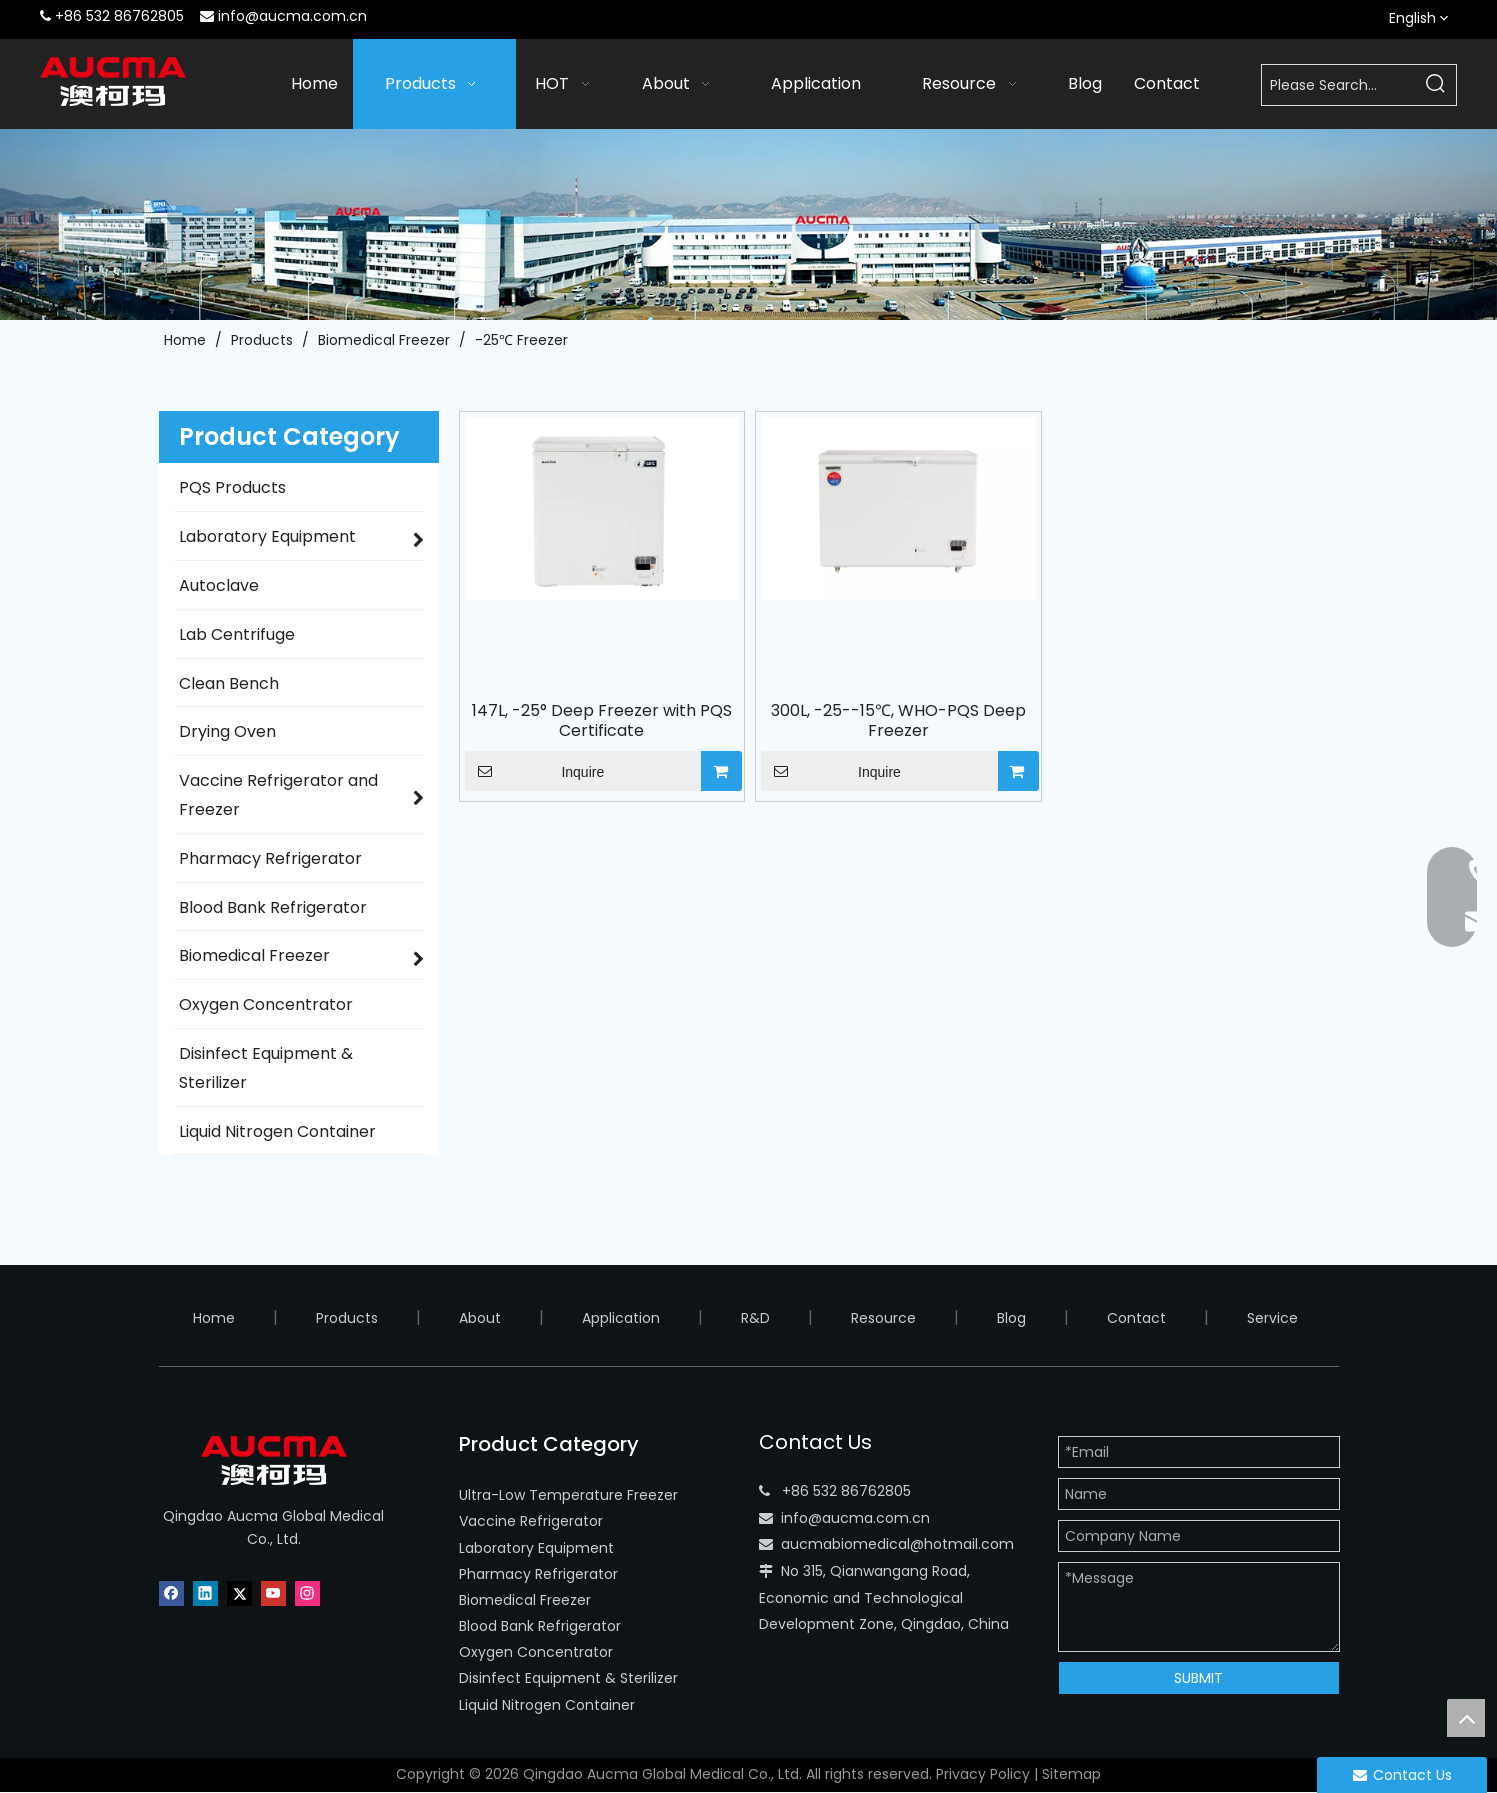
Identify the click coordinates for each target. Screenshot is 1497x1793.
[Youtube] (273, 1593)
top (1466, 1718)
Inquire (535, 771)
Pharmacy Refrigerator (538, 1574)
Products (347, 1318)
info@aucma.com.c (851, 1518)
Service (1272, 1318)
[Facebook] (171, 1593)
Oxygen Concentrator (536, 1652)
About (480, 1318)
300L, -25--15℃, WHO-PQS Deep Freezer (898, 721)
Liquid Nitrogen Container (547, 1705)
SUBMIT (1198, 1678)
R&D (755, 1318)
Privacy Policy (983, 1774)
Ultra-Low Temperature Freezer (568, 1495)
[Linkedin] (205, 1593)
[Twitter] (239, 1593)
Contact (1136, 1318)
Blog (1011, 1318)
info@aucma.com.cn (292, 16)
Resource (883, 1318)
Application (621, 1318)
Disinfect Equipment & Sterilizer (568, 1678)
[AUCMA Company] (748, 224)
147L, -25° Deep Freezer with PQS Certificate (602, 721)
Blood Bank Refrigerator (540, 1626)
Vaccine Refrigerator (531, 1521)
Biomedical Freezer (525, 1600)
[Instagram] (307, 1593)
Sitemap (1071, 1774)
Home (214, 1318)
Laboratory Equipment (536, 1548)
